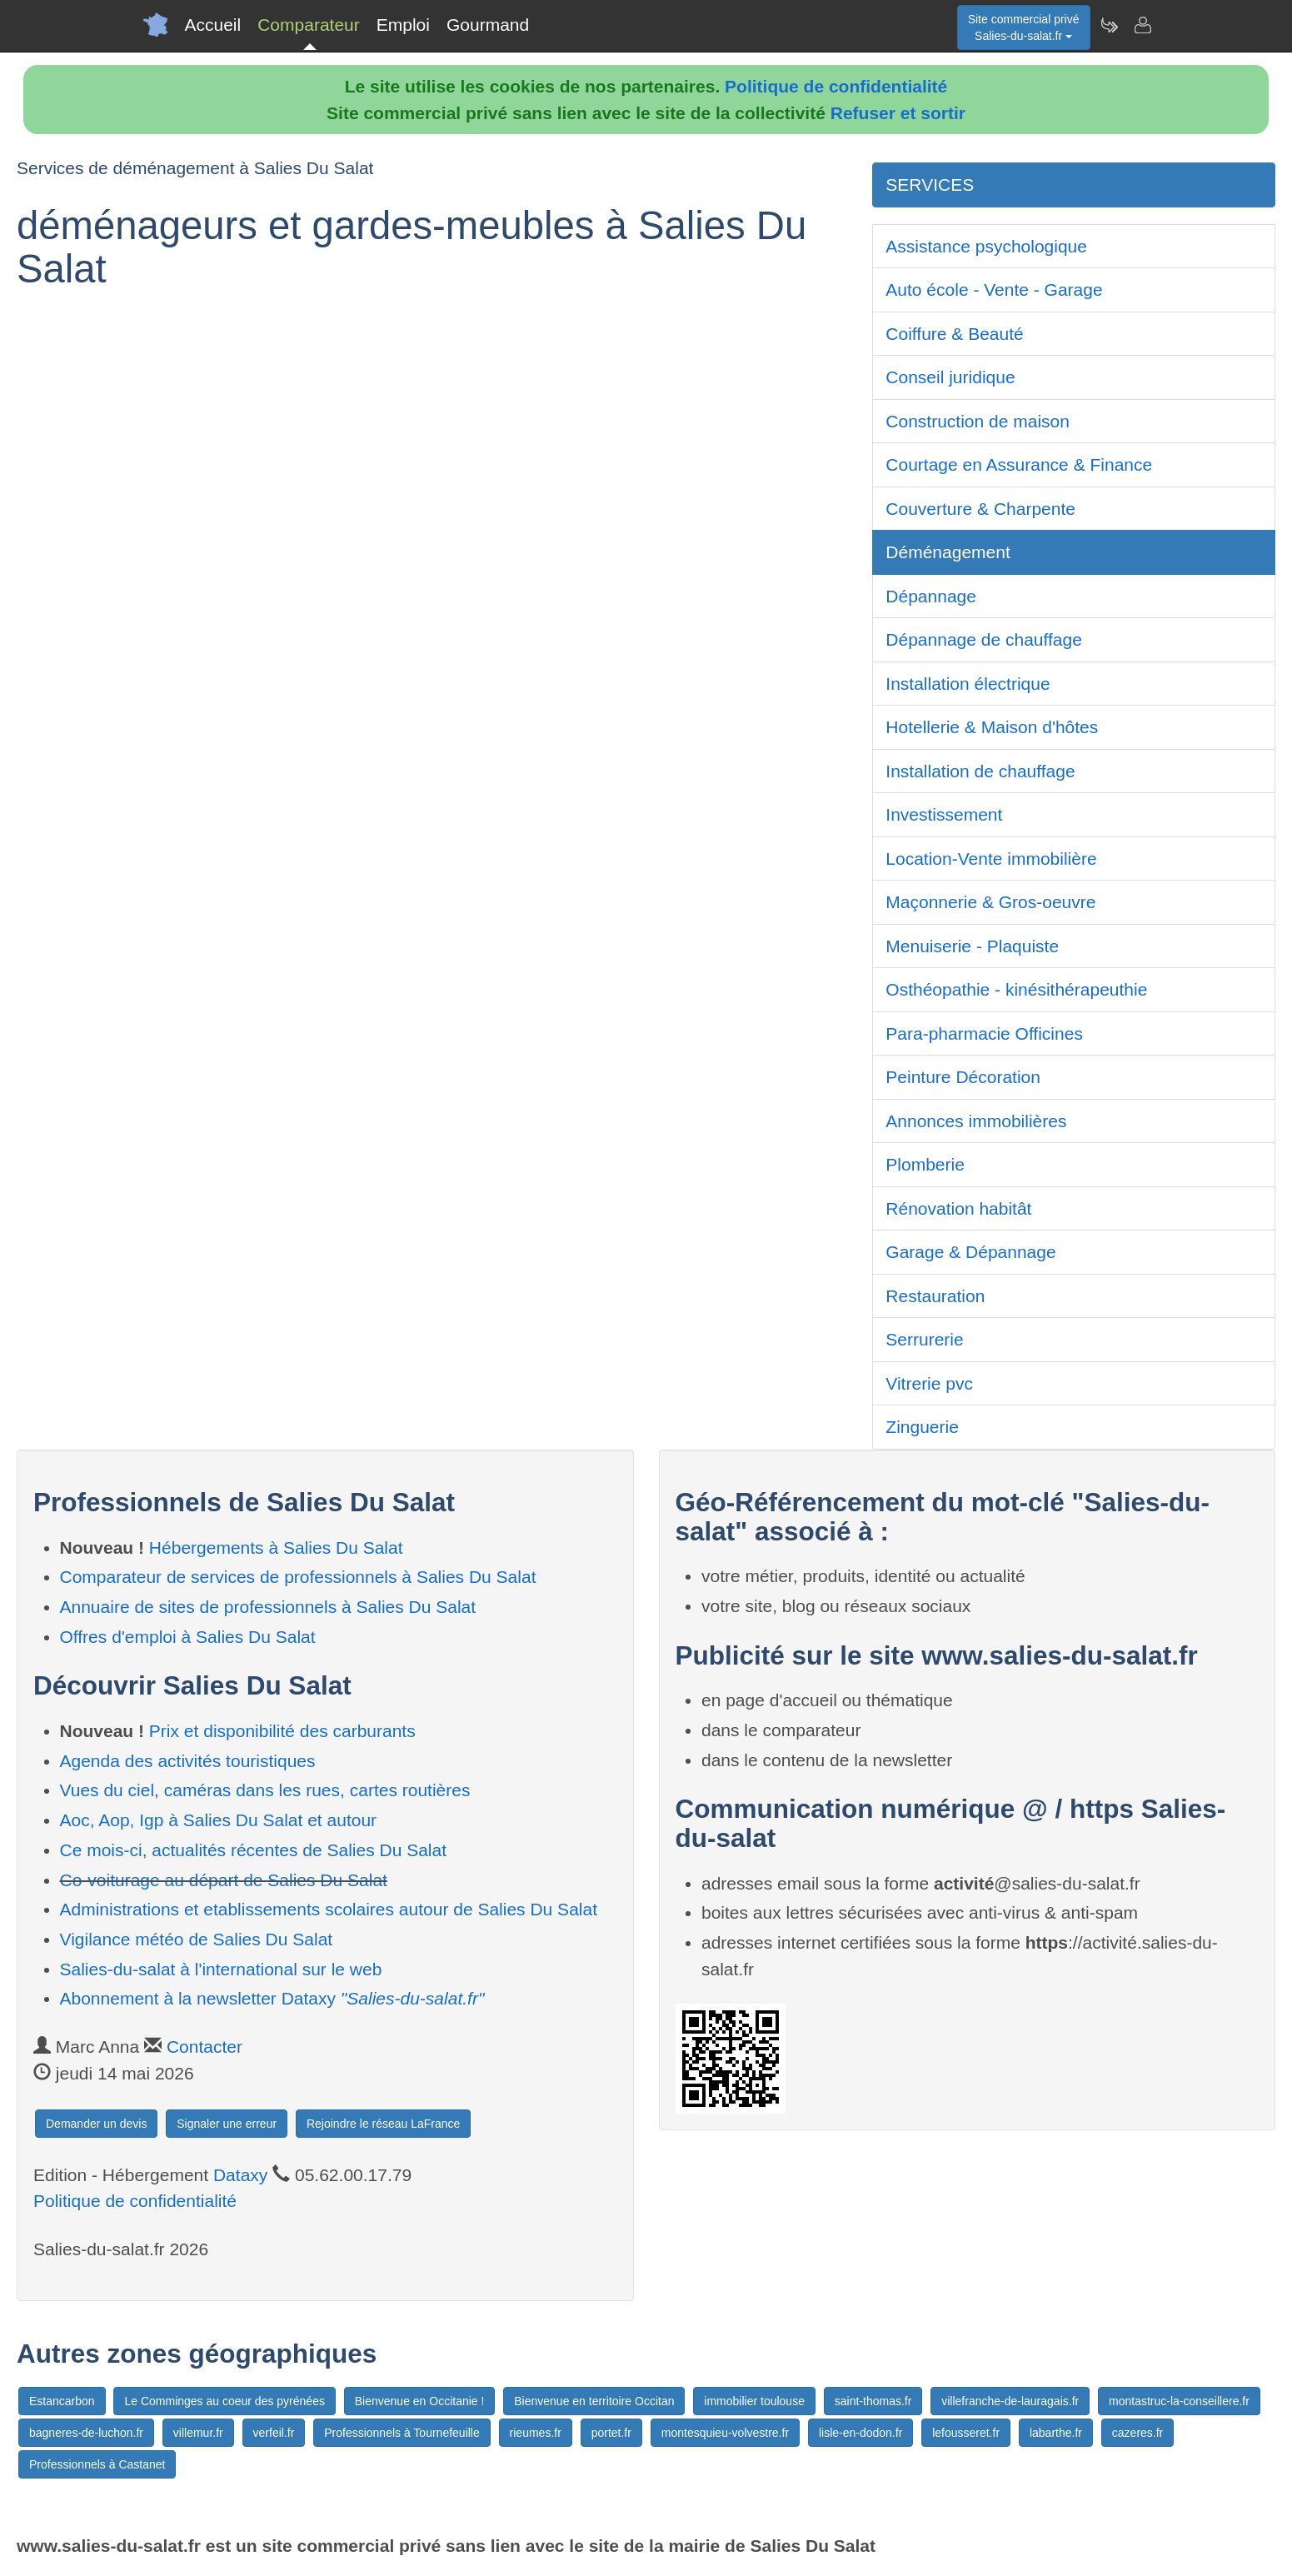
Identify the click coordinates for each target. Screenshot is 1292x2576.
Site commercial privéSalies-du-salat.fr (1024, 27)
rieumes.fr (535, 2432)
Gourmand (487, 24)
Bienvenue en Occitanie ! (420, 2401)
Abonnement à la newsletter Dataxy (272, 1998)
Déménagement (947, 552)
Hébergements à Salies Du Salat (276, 1547)
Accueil (213, 24)
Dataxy (240, 2174)
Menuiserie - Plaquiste (972, 946)
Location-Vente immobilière (990, 858)
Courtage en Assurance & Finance (1018, 464)
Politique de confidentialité (836, 86)
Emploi (403, 24)
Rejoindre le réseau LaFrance (383, 2123)
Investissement (943, 814)
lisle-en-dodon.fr (860, 2432)
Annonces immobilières (975, 1121)
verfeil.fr (274, 2432)
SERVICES (929, 184)
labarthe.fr (1056, 2432)
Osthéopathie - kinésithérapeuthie (1016, 989)
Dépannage (930, 596)
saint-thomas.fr (873, 2401)
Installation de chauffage (980, 771)
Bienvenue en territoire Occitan (594, 2401)
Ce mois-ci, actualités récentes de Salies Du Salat (253, 1850)
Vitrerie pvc (929, 1383)
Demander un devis (96, 2123)
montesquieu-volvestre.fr (725, 2432)
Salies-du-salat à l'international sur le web (221, 1969)
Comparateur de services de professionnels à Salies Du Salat (298, 1576)
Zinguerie (922, 1426)
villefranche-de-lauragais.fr (1010, 2401)
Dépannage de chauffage (983, 639)
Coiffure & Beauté (954, 333)
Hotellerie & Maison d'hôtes (991, 726)
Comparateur (308, 24)
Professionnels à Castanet (97, 2464)
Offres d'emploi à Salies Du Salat (188, 1636)
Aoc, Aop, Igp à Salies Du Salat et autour (218, 1820)
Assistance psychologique (986, 246)
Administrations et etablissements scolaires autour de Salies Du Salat (328, 1909)
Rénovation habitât (958, 1208)
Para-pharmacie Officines (984, 1033)
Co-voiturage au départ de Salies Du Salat (223, 1880)
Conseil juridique (950, 377)
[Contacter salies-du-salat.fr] (1142, 25)
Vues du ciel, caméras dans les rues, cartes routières (265, 1790)
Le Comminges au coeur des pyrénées (224, 2401)
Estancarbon (62, 2401)
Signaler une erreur (227, 2123)
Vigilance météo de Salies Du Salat (196, 1939)
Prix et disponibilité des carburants (282, 1730)
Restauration (935, 1295)
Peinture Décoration (962, 1076)
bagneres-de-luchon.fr (86, 2432)
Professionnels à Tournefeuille (402, 2432)
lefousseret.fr (966, 2432)
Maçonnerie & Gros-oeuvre (990, 901)
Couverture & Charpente (980, 508)
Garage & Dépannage (970, 1251)
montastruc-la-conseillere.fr (1179, 2401)
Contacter (204, 2046)
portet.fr (611, 2432)
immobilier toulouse (754, 2401)
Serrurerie (924, 1339)
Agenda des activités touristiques (188, 1760)
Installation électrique (967, 683)
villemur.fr (198, 2432)
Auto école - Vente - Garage (993, 289)
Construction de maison (977, 421)
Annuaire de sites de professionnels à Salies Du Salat (268, 1606)
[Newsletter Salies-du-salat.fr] (1108, 25)
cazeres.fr (1137, 2432)
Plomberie (925, 1164)
